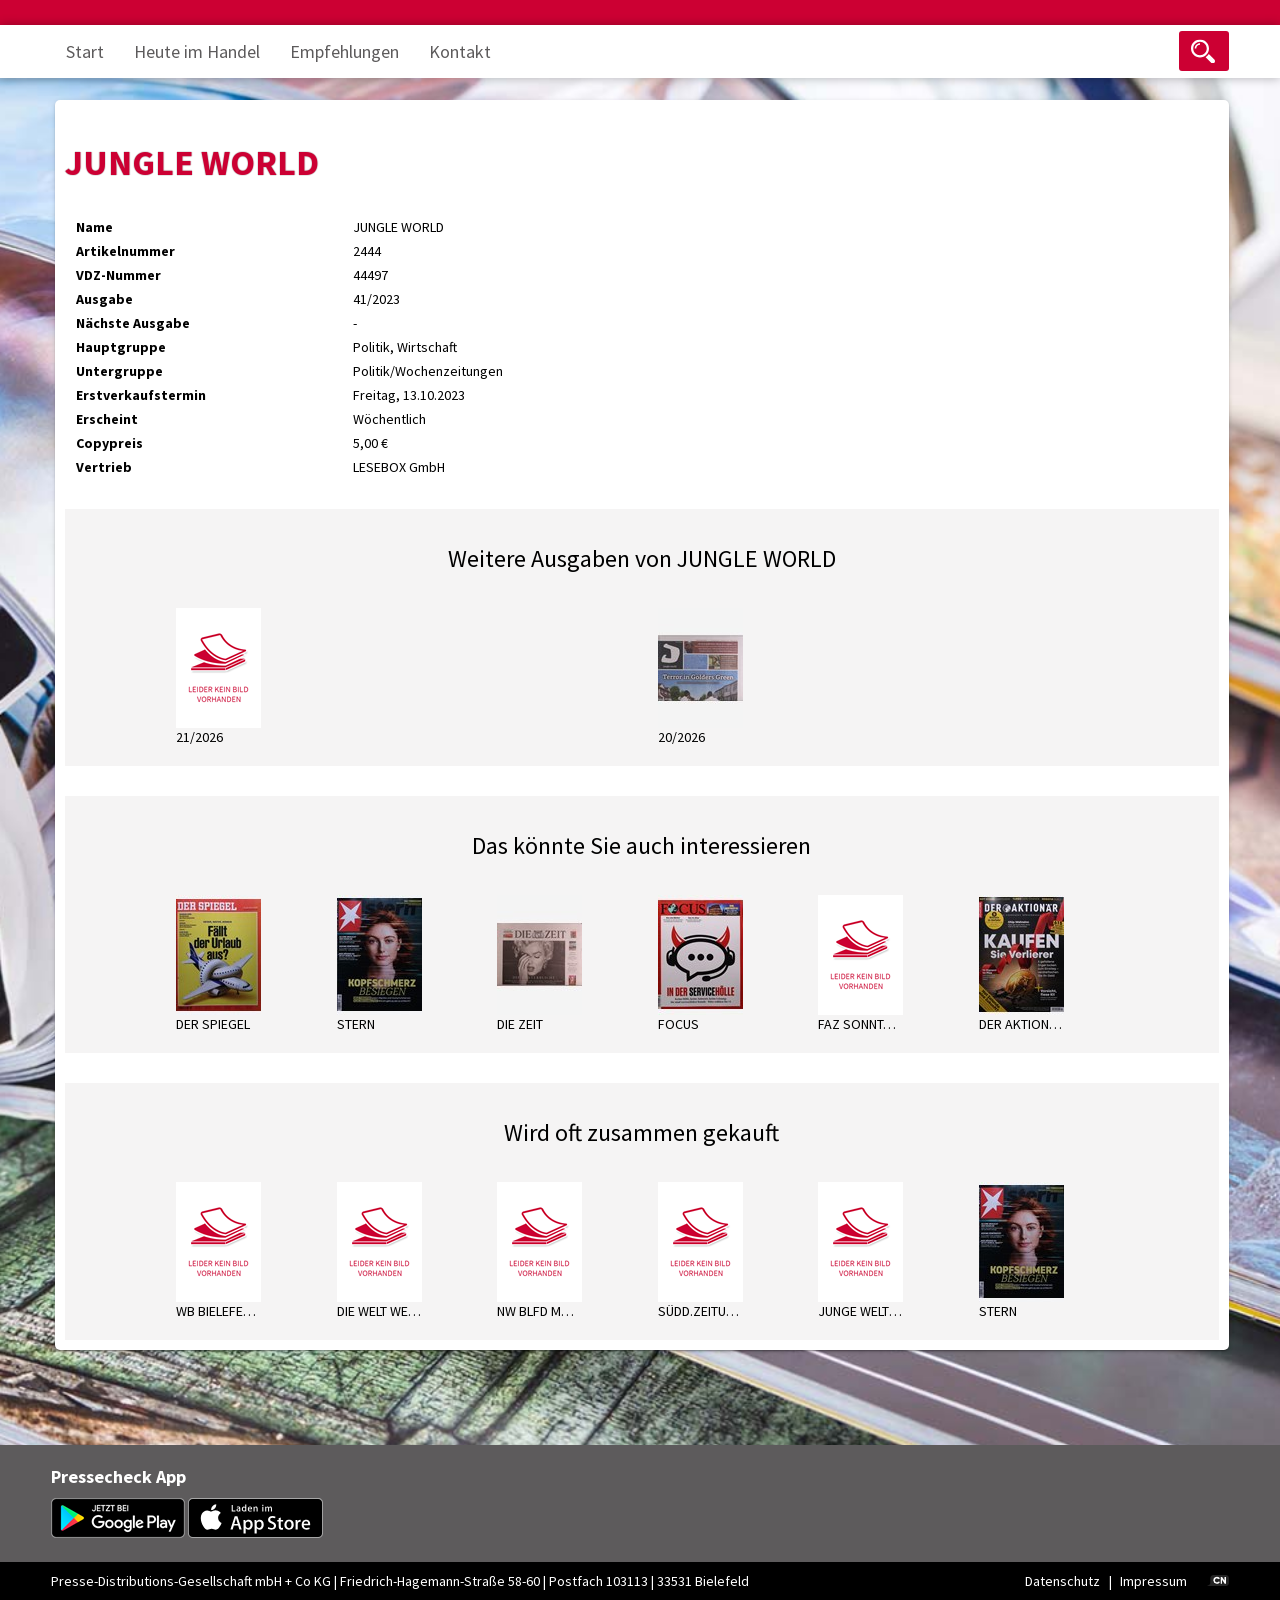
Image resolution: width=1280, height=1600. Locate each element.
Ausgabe (104, 299)
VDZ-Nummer (118, 275)
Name (94, 227)
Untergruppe (119, 371)
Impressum (1153, 1581)
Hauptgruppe (121, 347)
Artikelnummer (125, 251)
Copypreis (109, 443)
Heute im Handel (197, 51)
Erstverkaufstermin (141, 395)
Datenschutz (1062, 1581)
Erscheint (107, 419)
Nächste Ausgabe (133, 323)
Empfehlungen (344, 51)
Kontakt (460, 51)
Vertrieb (104, 467)
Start (85, 51)
